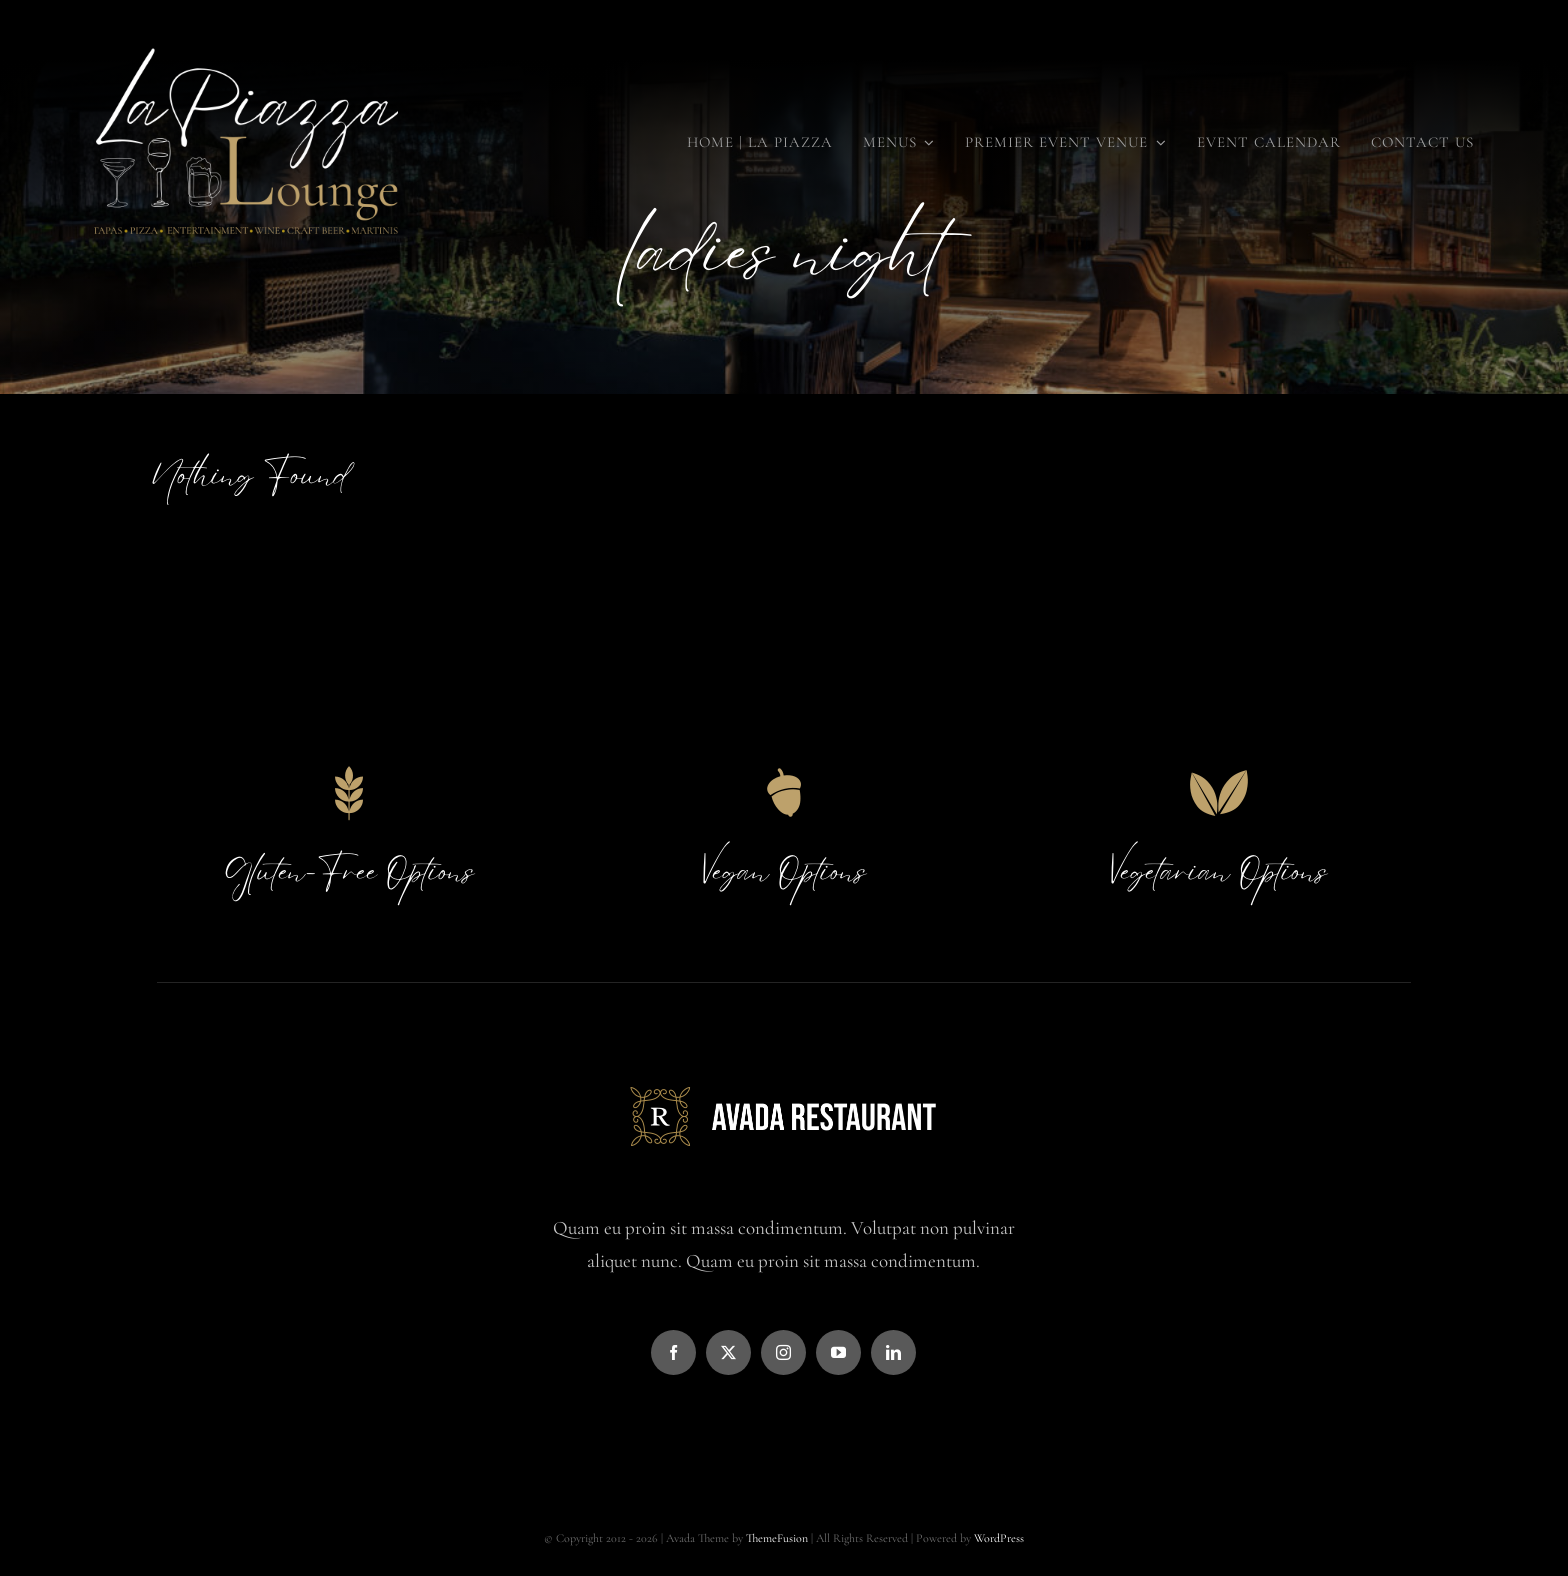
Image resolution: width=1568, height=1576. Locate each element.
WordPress (999, 1538)
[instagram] (783, 1352)
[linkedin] (893, 1352)
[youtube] (838, 1352)
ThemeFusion (777, 1538)
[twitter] (728, 1352)
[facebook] (673, 1352)
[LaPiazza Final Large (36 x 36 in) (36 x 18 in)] (246, 39)
